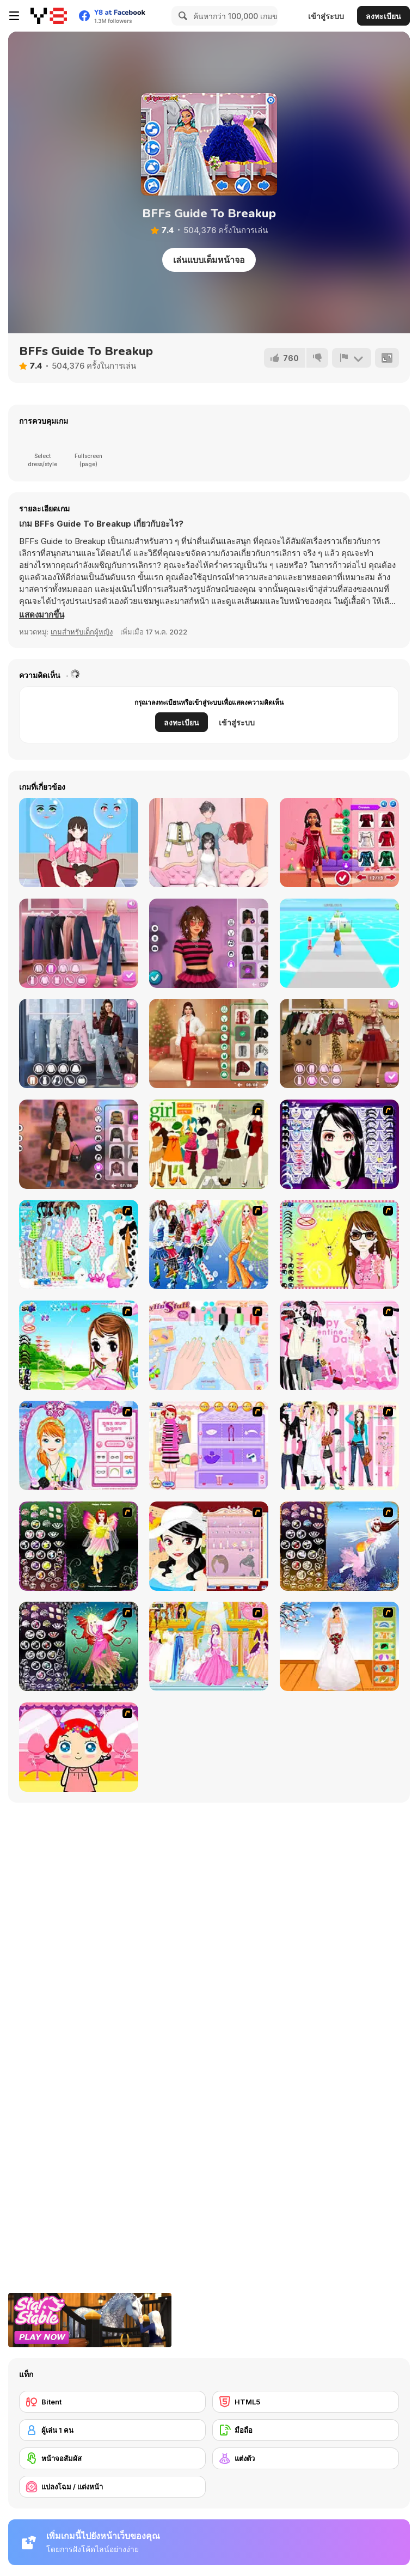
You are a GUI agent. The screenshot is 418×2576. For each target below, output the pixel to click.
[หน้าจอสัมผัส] (112, 2458)
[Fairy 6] (78, 1646)
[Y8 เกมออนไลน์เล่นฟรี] (48, 16)
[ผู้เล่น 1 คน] (112, 2430)
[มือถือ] (305, 2430)
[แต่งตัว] (305, 2458)
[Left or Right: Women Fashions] (78, 842)
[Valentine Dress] (339, 1345)
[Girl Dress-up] (208, 1546)
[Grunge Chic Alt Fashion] (208, 943)
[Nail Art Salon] (208, 1345)
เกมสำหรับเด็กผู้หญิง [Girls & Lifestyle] (82, 631)
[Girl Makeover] (208, 1445)
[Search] (181, 16)
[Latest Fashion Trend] (208, 1244)
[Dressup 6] (208, 1646)
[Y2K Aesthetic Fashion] (78, 1144)
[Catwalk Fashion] (339, 943)
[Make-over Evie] (78, 1445)
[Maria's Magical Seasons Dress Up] (78, 943)
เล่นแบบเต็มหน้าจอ (209, 259)
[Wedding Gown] (339, 1646)
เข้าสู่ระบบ (326, 16)
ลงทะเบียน (383, 16)
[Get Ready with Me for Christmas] (208, 1043)
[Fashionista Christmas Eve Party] (339, 842)
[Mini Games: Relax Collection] (208, 842)
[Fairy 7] (339, 1546)
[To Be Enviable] (339, 1244)
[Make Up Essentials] (339, 1144)
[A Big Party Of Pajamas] (78, 1244)
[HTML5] (305, 2402)
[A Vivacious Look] (78, 1345)
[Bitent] (112, 2402)
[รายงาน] (351, 358)
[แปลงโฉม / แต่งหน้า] (112, 2487)
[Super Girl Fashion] (208, 1144)
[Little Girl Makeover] (78, 1747)
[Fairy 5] (78, 1546)
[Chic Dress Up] (339, 1445)
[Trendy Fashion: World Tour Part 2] (78, 1043)
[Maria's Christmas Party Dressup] (339, 1043)
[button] (41, 615)
